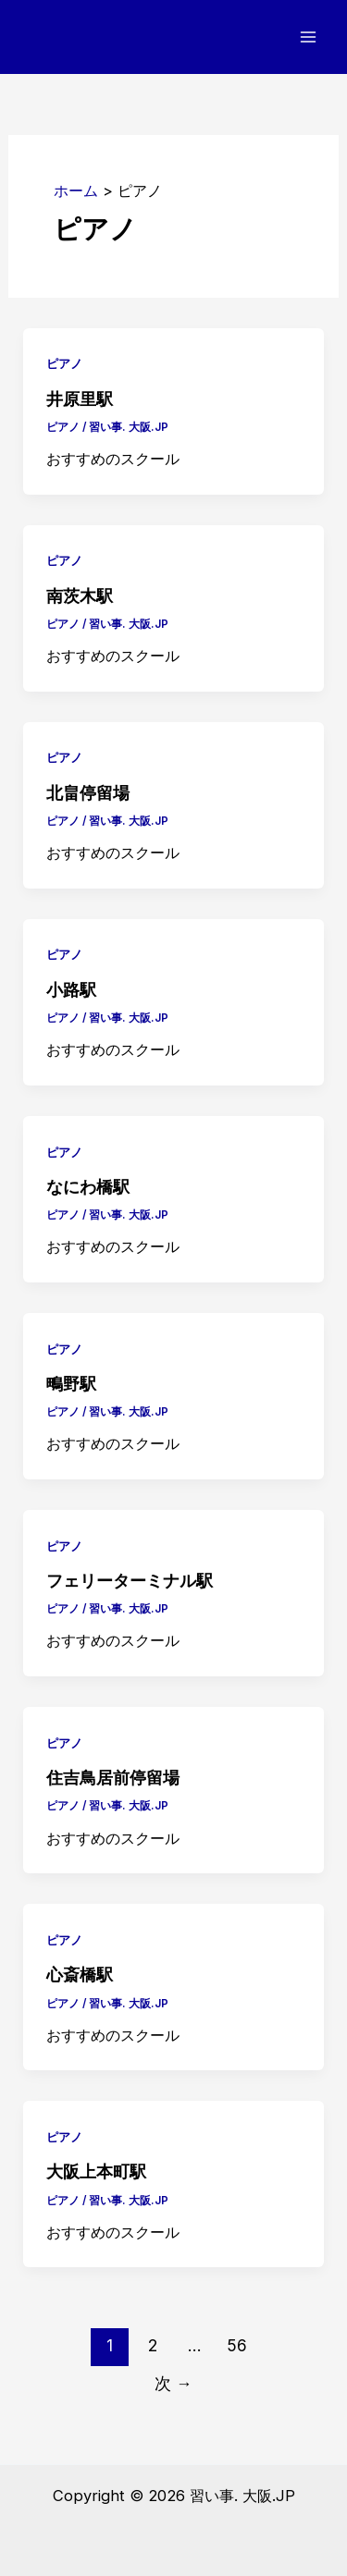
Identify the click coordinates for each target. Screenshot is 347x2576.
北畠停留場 (88, 793)
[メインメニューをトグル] (307, 37)
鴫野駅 (71, 1383)
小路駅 (71, 990)
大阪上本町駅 (96, 2171)
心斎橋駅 (79, 1974)
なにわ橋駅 (88, 1186)
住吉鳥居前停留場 (113, 1777)
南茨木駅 (79, 596)
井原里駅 (79, 399)
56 (237, 2345)
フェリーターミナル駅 (129, 1580)
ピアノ (64, 364)
